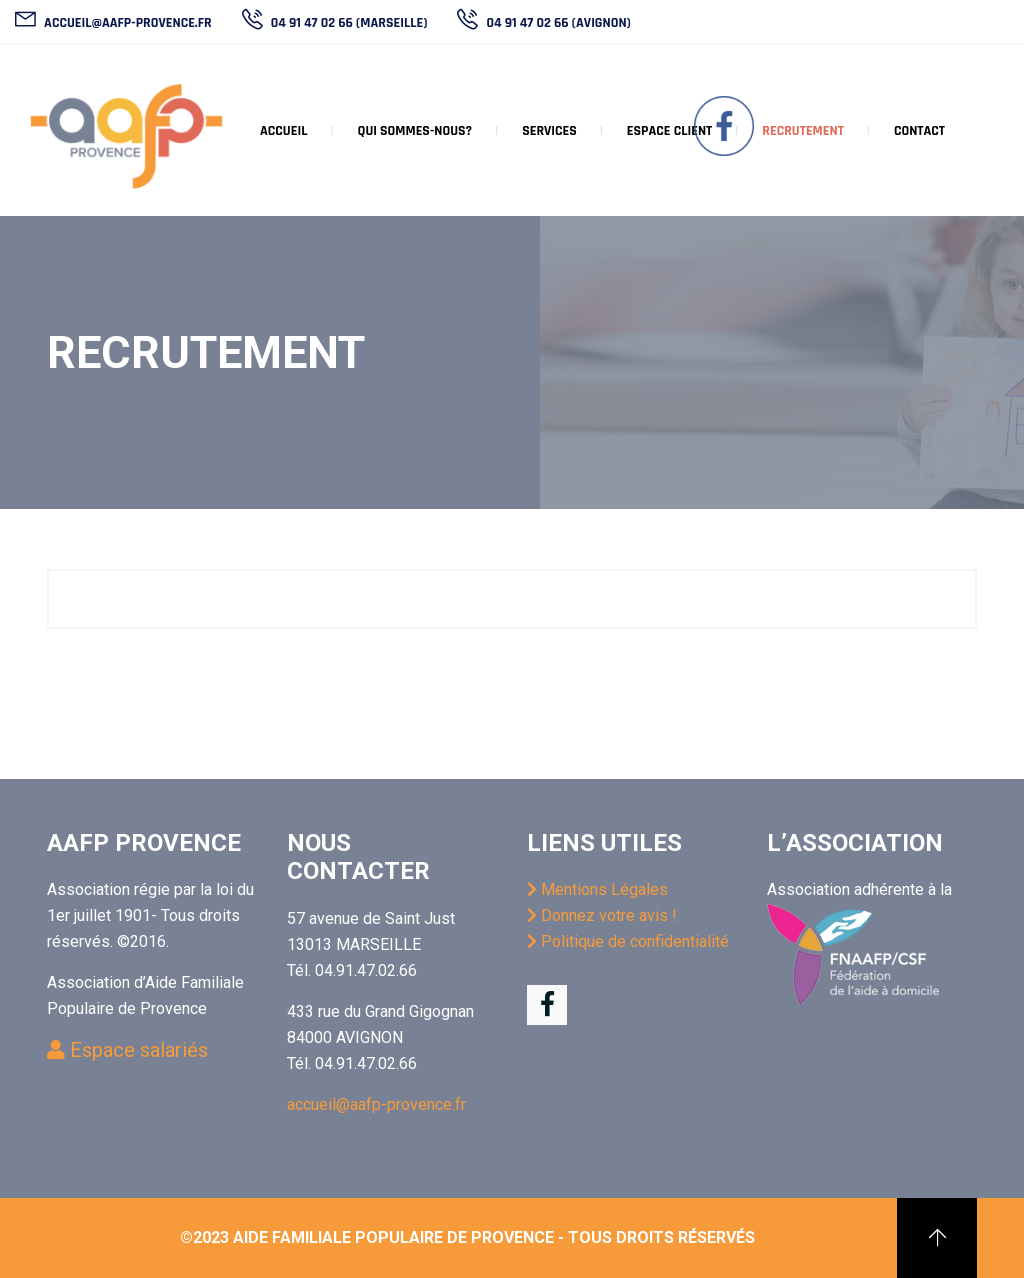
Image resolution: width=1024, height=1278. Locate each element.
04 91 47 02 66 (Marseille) (348, 23)
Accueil (283, 131)
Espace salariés (127, 1050)
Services (549, 131)
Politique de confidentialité (628, 941)
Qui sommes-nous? (414, 131)
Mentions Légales (597, 889)
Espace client (669, 131)
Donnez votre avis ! (602, 915)
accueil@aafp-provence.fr (126, 23)
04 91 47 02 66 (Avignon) (556, 23)
